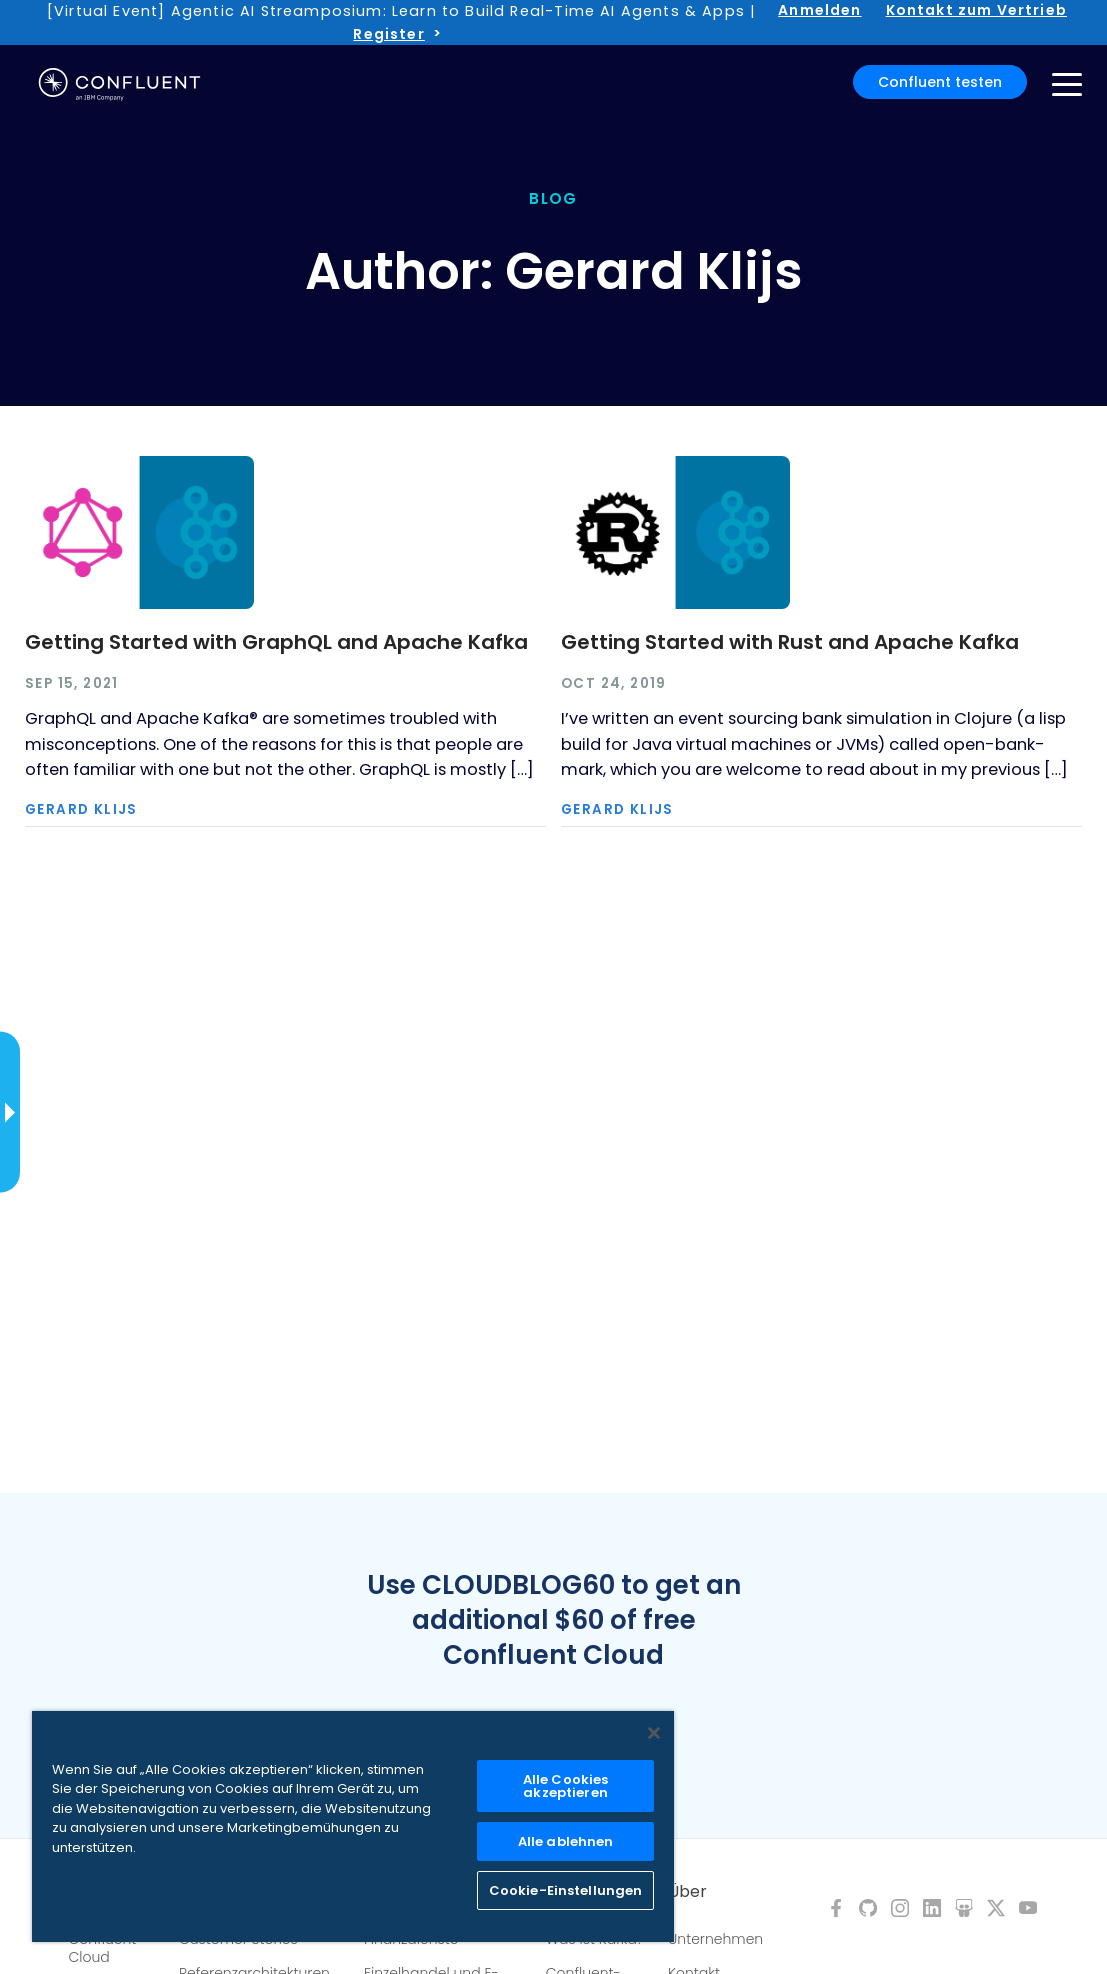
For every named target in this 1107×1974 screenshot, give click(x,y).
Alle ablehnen (566, 1841)
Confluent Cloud (103, 1948)
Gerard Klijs (81, 809)
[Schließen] (654, 1733)
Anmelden (819, 10)
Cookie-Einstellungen (566, 1890)
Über (687, 1892)
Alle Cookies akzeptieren (566, 1786)
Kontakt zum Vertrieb (976, 10)
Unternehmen (715, 1939)
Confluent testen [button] (940, 82)
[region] (353, 1826)
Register (388, 34)
